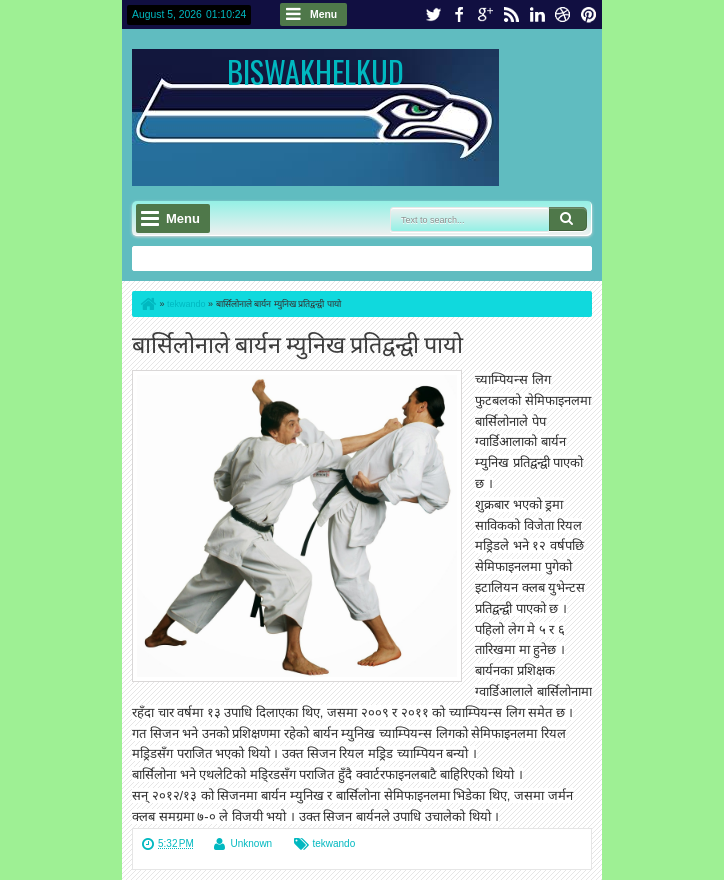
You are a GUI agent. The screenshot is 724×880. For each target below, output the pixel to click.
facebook (459, 14)
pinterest (589, 14)
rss (511, 14)
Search (568, 219)
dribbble (563, 14)
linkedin (537, 14)
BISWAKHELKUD (315, 71)
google (485, 14)
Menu (323, 14)
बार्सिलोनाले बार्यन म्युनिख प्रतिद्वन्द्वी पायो (297, 342)
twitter (433, 14)
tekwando (333, 843)
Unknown (251, 843)
